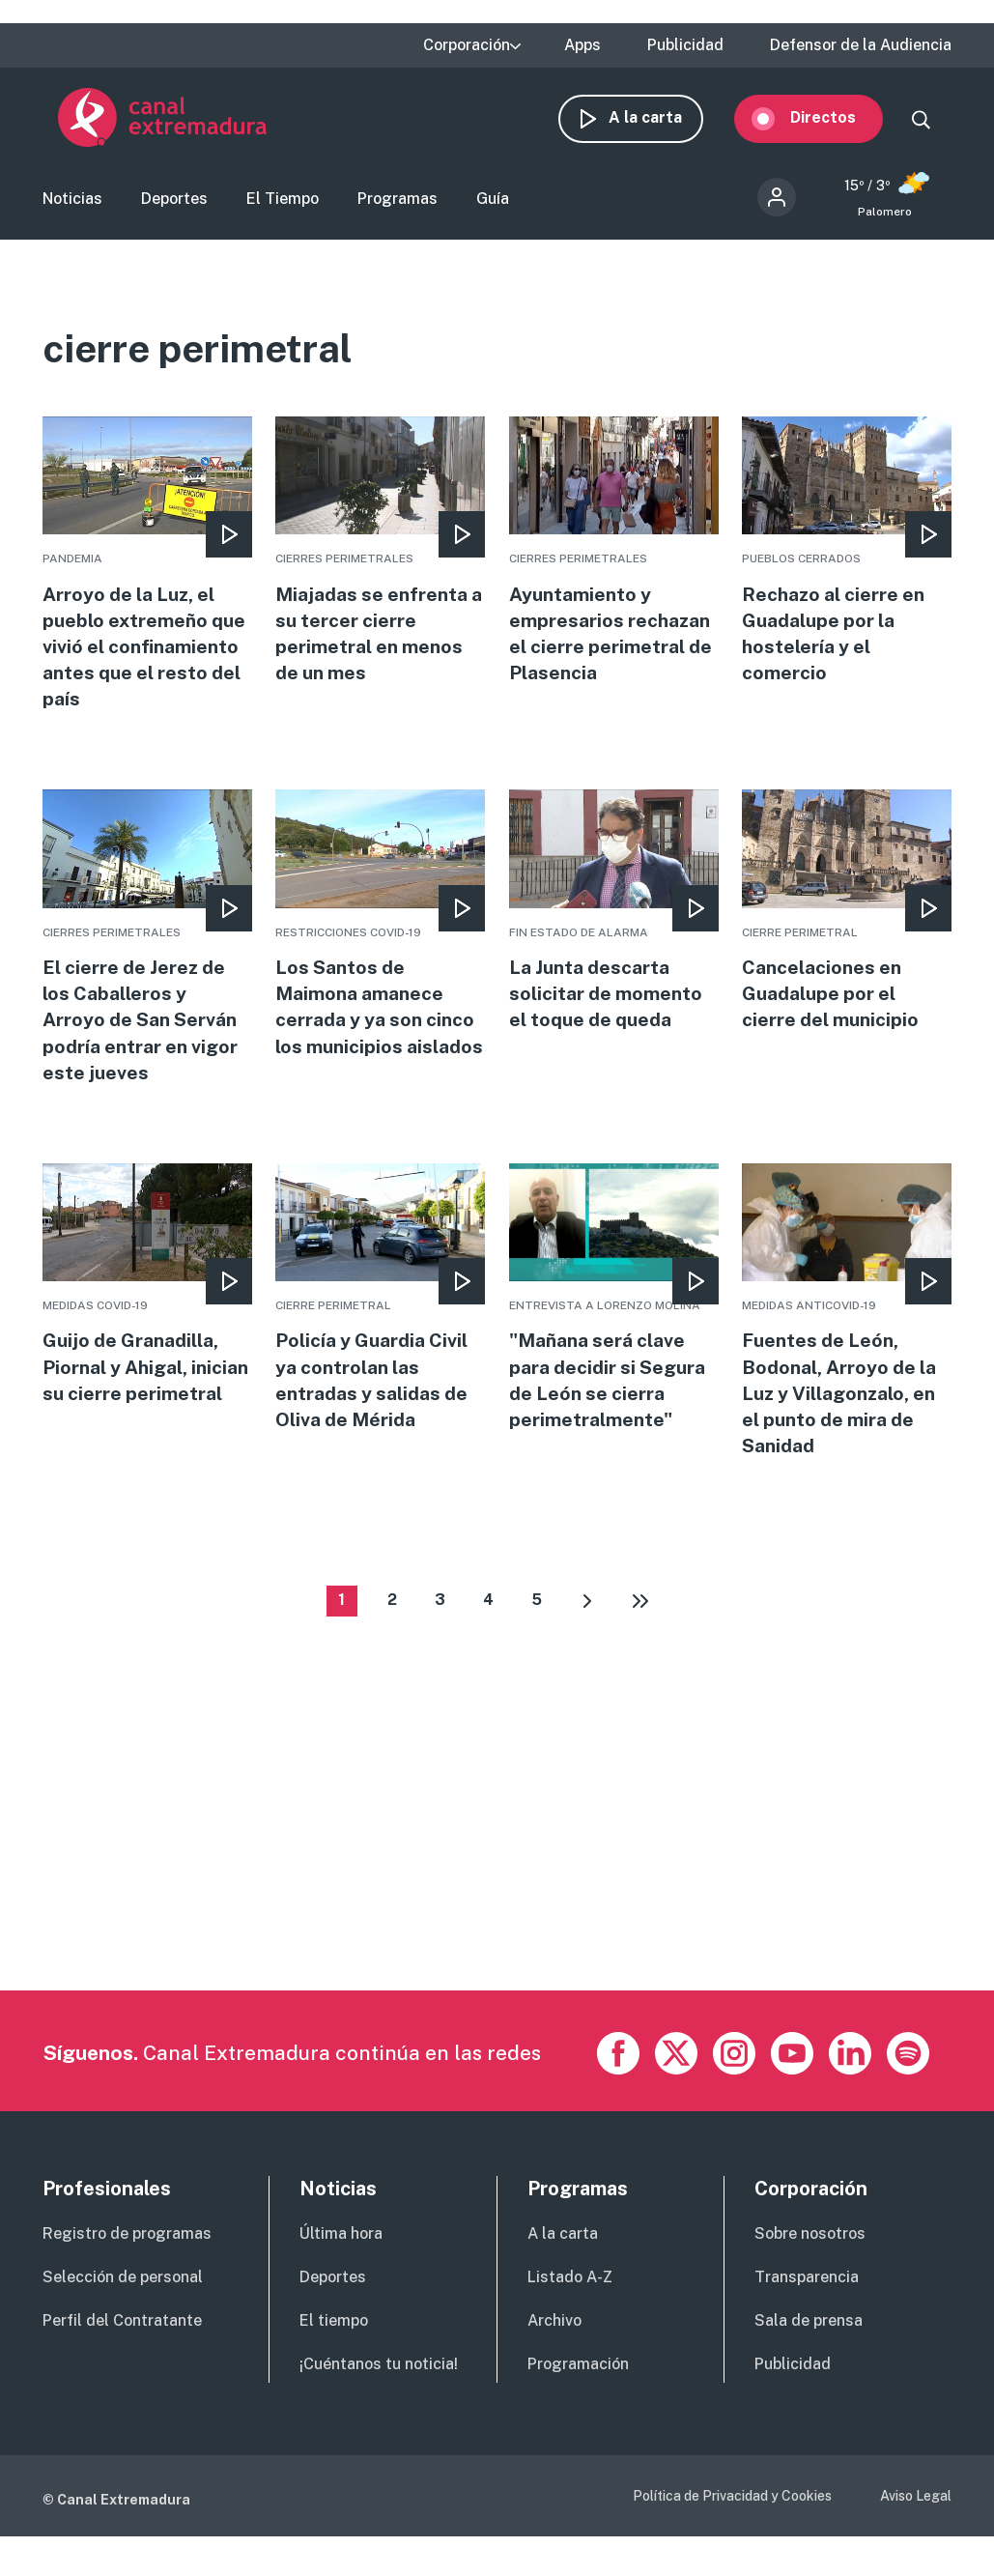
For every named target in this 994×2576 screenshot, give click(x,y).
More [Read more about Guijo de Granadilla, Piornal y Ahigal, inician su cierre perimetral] (147, 1321)
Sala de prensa (808, 2346)
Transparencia (806, 2304)
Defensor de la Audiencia (860, 45)
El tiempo (333, 2346)
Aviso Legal (915, 2522)
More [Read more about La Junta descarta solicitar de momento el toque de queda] (614, 930)
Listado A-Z (569, 2304)
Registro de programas (127, 2260)
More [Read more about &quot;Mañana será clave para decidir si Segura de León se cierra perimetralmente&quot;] (614, 1321)
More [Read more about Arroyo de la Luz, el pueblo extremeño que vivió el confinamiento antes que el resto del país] (147, 579)
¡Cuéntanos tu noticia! (378, 2390)
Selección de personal (123, 2304)
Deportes (174, 206)
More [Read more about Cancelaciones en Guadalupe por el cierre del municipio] (846, 930)
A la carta (660, 123)
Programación (578, 2390)
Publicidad (685, 45)
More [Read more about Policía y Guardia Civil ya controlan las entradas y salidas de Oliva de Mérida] (380, 1321)
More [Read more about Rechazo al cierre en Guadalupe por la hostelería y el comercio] (846, 565)
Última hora (341, 2260)
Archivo (554, 2346)
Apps (582, 45)
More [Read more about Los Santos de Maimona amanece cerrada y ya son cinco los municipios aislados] (380, 957)
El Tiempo (282, 206)
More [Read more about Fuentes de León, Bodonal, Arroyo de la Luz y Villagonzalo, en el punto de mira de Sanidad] (846, 1335)
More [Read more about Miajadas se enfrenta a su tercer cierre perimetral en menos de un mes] (380, 565)
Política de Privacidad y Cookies (732, 2522)
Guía (492, 206)
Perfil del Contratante (122, 2346)
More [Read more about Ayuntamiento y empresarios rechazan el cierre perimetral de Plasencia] (614, 565)
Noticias (72, 206)
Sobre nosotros (810, 2260)
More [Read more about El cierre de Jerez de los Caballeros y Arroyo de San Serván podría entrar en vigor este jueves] (147, 957)
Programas (397, 206)
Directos (838, 123)
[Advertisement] (495, 1881)
